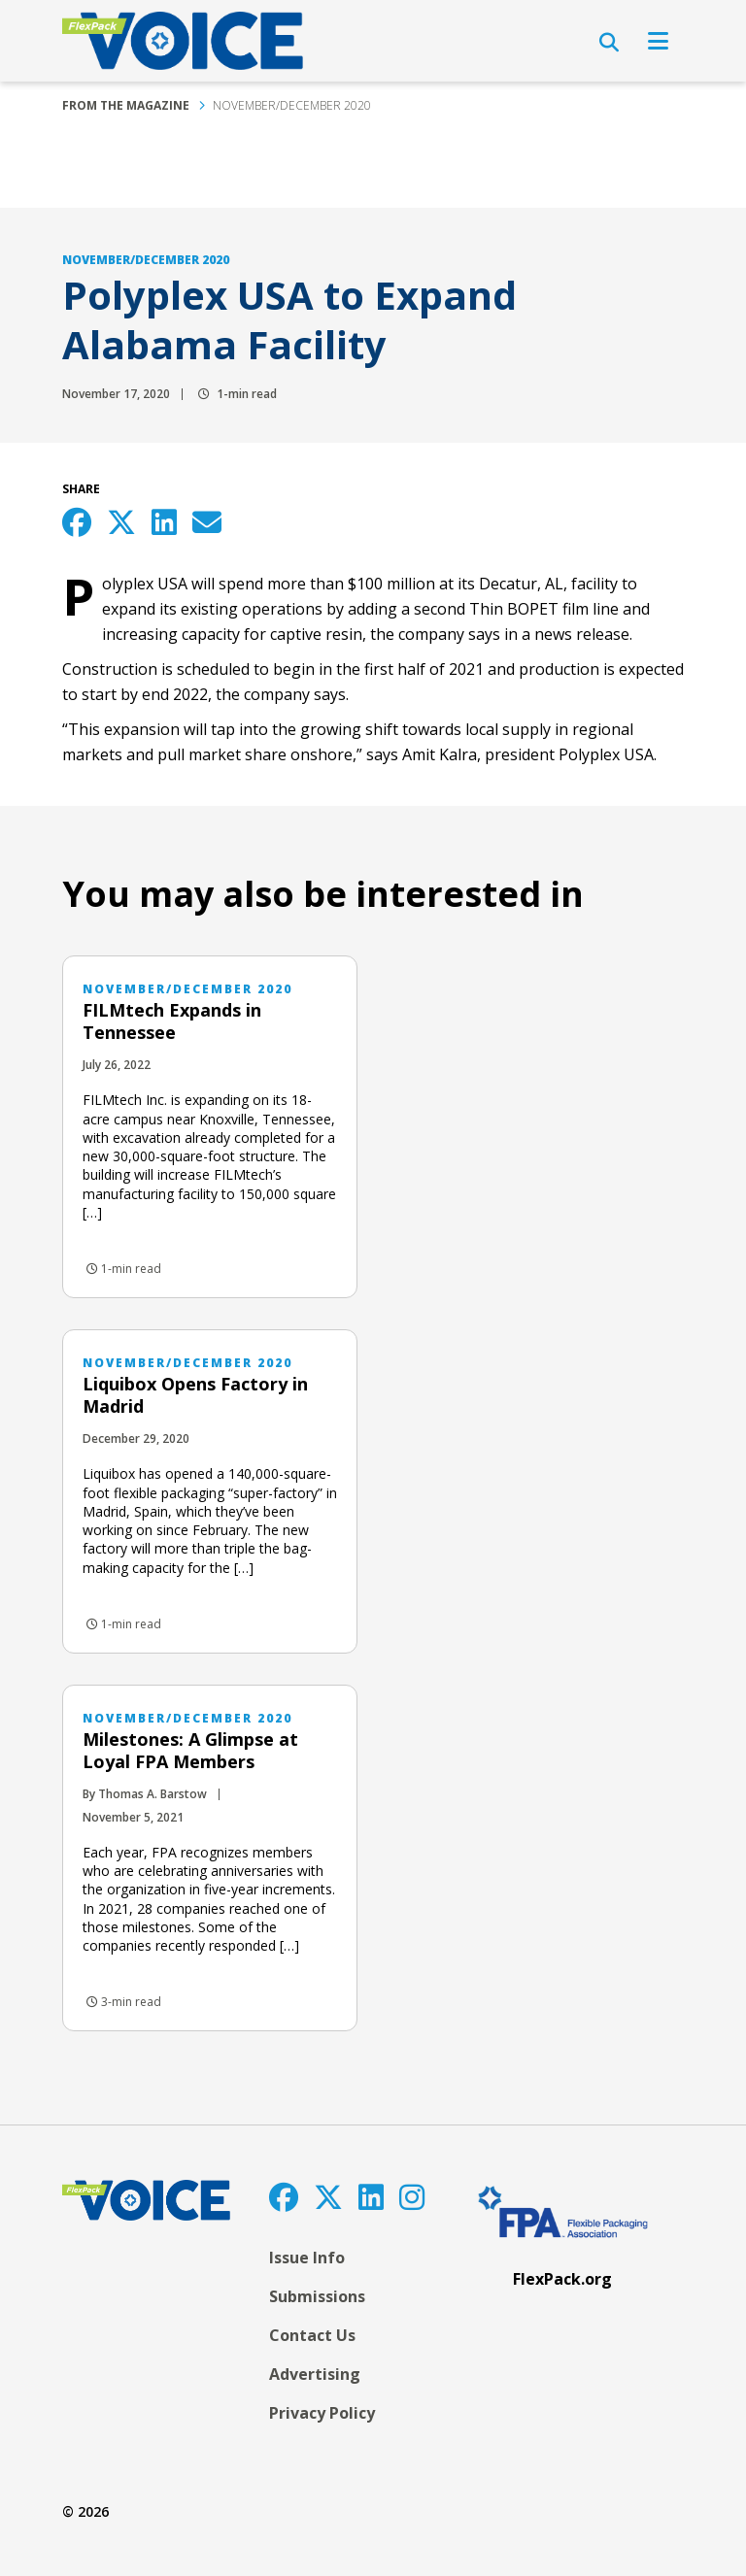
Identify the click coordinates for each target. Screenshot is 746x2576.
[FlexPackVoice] (182, 41)
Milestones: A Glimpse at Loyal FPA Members (190, 1750)
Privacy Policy (322, 2413)
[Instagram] (411, 2197)
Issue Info (307, 2257)
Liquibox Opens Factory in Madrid (195, 1395)
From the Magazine (125, 105)
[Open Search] (609, 42)
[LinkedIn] (371, 2197)
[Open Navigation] (658, 41)
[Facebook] (283, 2197)
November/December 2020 (292, 105)
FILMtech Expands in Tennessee (172, 1021)
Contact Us (312, 2335)
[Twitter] (328, 2197)
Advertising (314, 2374)
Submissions (317, 2296)
